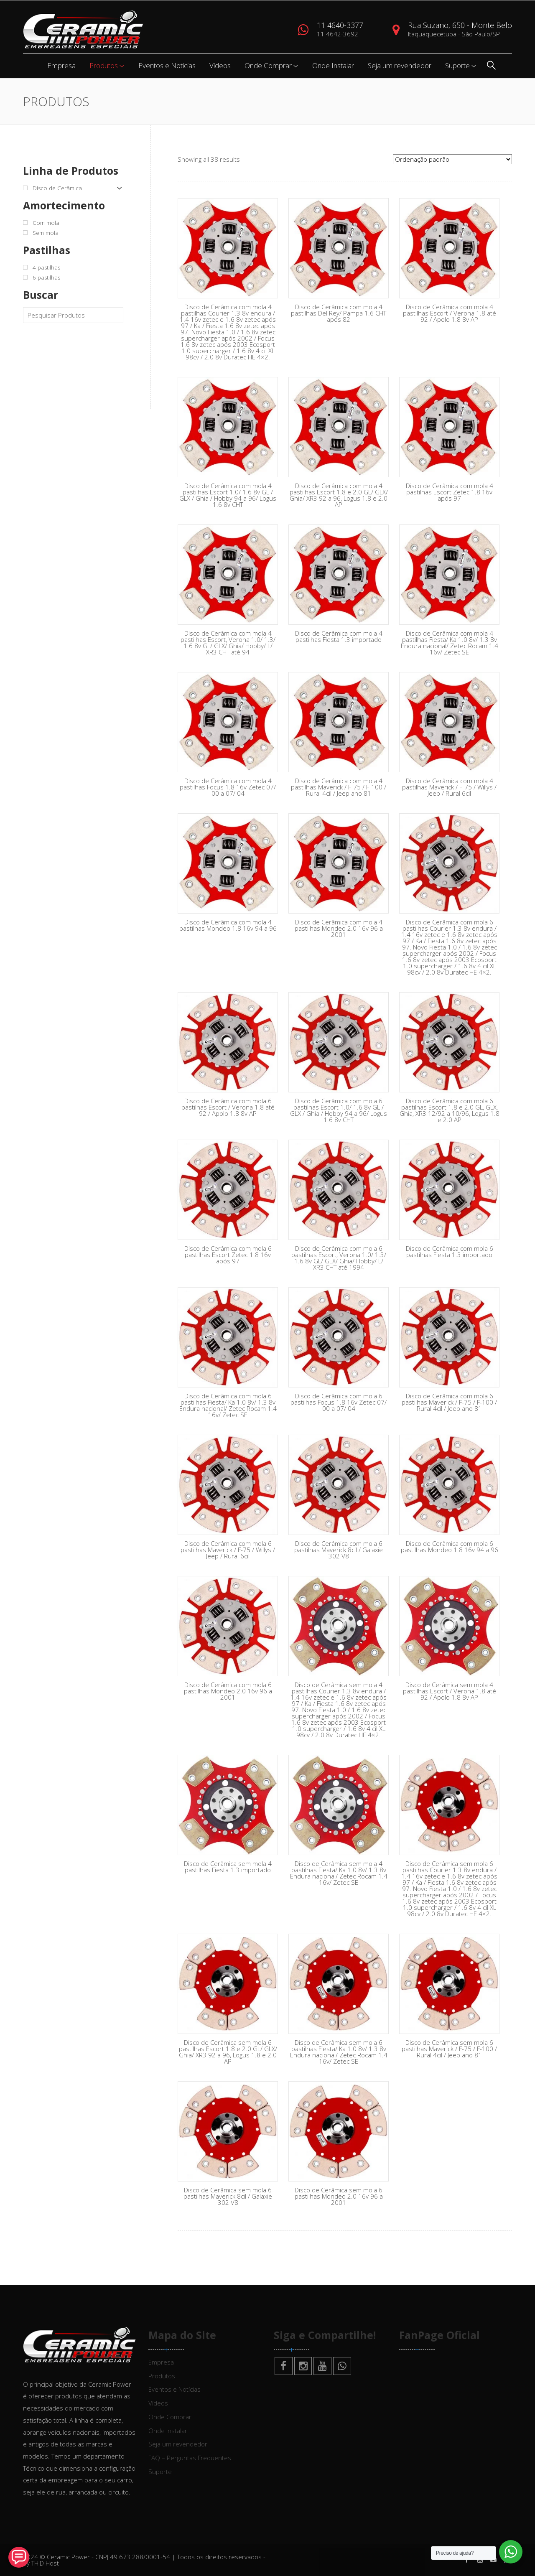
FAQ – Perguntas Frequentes (189, 2458)
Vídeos (220, 65)
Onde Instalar (333, 65)
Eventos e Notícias (167, 65)
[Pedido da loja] (452, 159)
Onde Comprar (268, 65)
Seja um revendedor (399, 65)
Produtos (103, 65)
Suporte (457, 65)
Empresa (61, 65)
